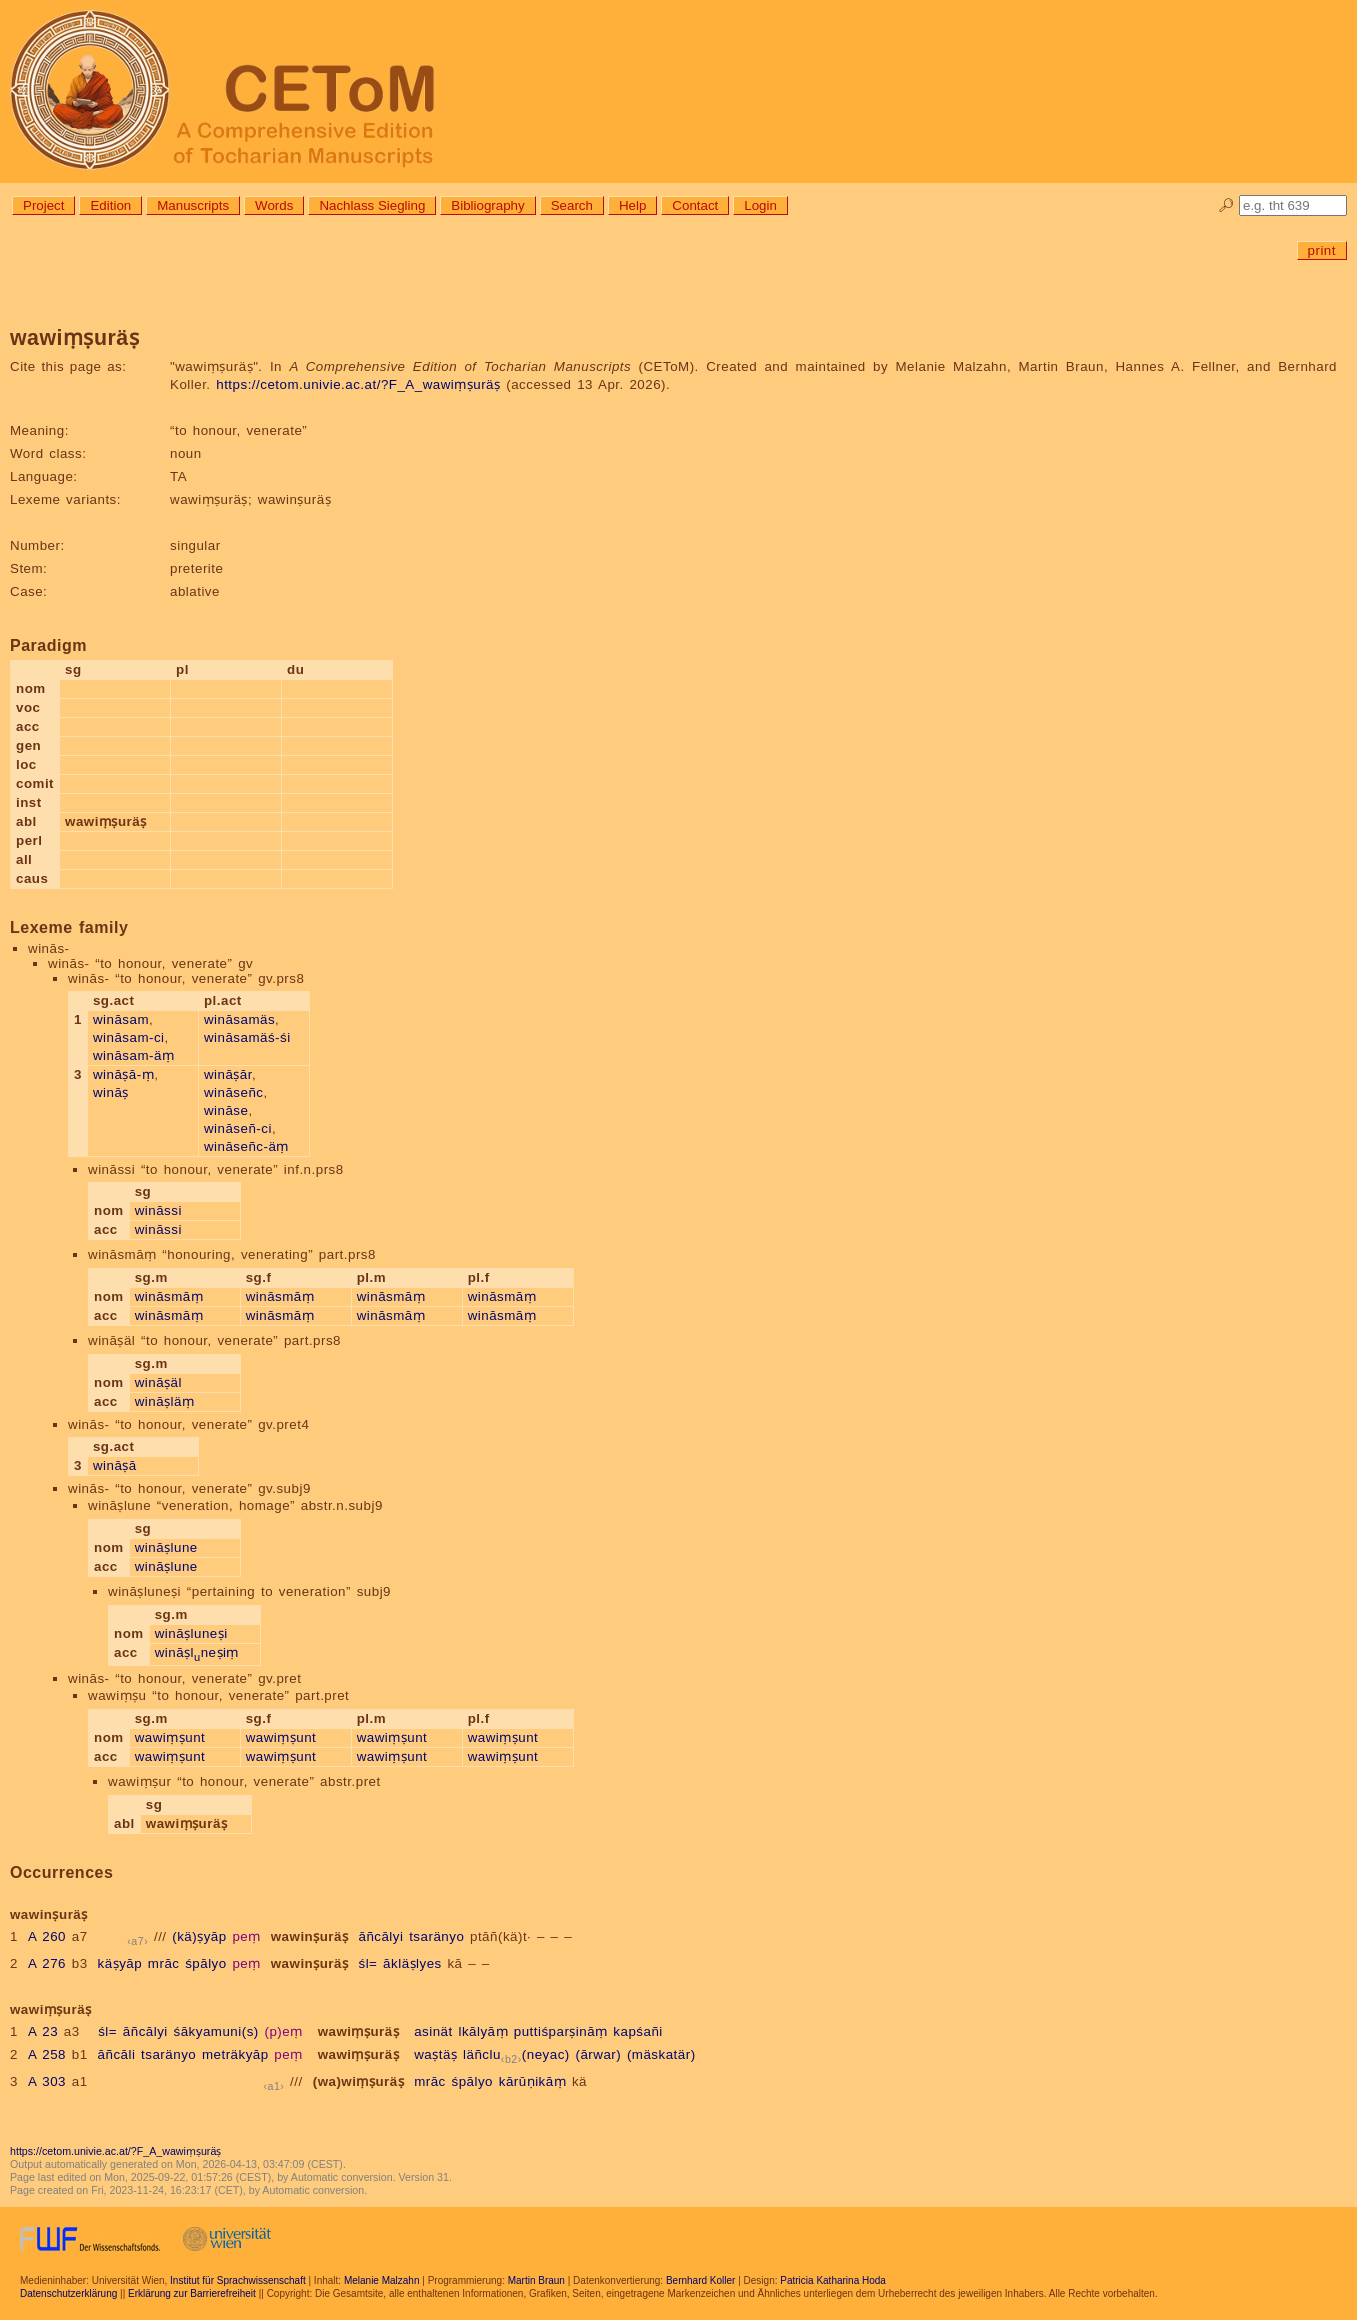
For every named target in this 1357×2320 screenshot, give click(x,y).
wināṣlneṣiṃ (197, 1652)
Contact (695, 205)
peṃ (246, 1936)
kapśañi (637, 2031)
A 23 (43, 2031)
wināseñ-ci (238, 1128)
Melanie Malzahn (382, 2280)
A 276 (47, 1963)
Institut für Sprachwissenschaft (238, 2280)
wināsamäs (239, 1019)
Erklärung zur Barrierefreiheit (192, 2293)
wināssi (158, 1210)
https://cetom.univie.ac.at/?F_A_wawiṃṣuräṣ (358, 384)
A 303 (47, 2081)
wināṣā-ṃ (123, 1074)
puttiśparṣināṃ (561, 2031)
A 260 (47, 1936)
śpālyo (206, 1963)
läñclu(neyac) (516, 2054)
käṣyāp (120, 1963)
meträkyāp (235, 2054)
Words (274, 205)
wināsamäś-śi (247, 1037)
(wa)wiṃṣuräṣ (358, 2081)
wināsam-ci (129, 1037)
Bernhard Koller (700, 2280)
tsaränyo (436, 1936)
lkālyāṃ (483, 2031)
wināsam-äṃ (133, 1055)
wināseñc (234, 1092)
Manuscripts (193, 205)
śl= (367, 1963)
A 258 (47, 2054)
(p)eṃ (283, 2031)
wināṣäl (158, 1382)
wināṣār (228, 1074)
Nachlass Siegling (372, 205)
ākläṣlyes (412, 1963)
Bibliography (487, 205)
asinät (433, 2031)
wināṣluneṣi (191, 1633)
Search (572, 205)
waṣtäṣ (435, 2054)
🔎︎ (1226, 205)
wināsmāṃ (169, 1296)
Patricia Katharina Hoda (833, 2280)
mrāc (164, 1963)
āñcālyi (380, 1936)
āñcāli (117, 2054)
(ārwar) (598, 2054)
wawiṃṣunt (170, 1737)
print (1322, 250)
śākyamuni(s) (216, 2031)
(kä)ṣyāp (199, 1936)
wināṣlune (166, 1547)
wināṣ (111, 1092)
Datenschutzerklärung (68, 2293)
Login (760, 205)
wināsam (121, 1019)
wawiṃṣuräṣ (359, 2031)
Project (43, 205)
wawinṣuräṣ (310, 1936)
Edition (110, 205)
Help (632, 205)
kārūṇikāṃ (532, 2081)
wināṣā (115, 1465)
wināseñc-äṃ (246, 1146)
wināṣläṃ (165, 1401)
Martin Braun (536, 2280)
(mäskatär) (661, 2054)
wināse (226, 1110)
